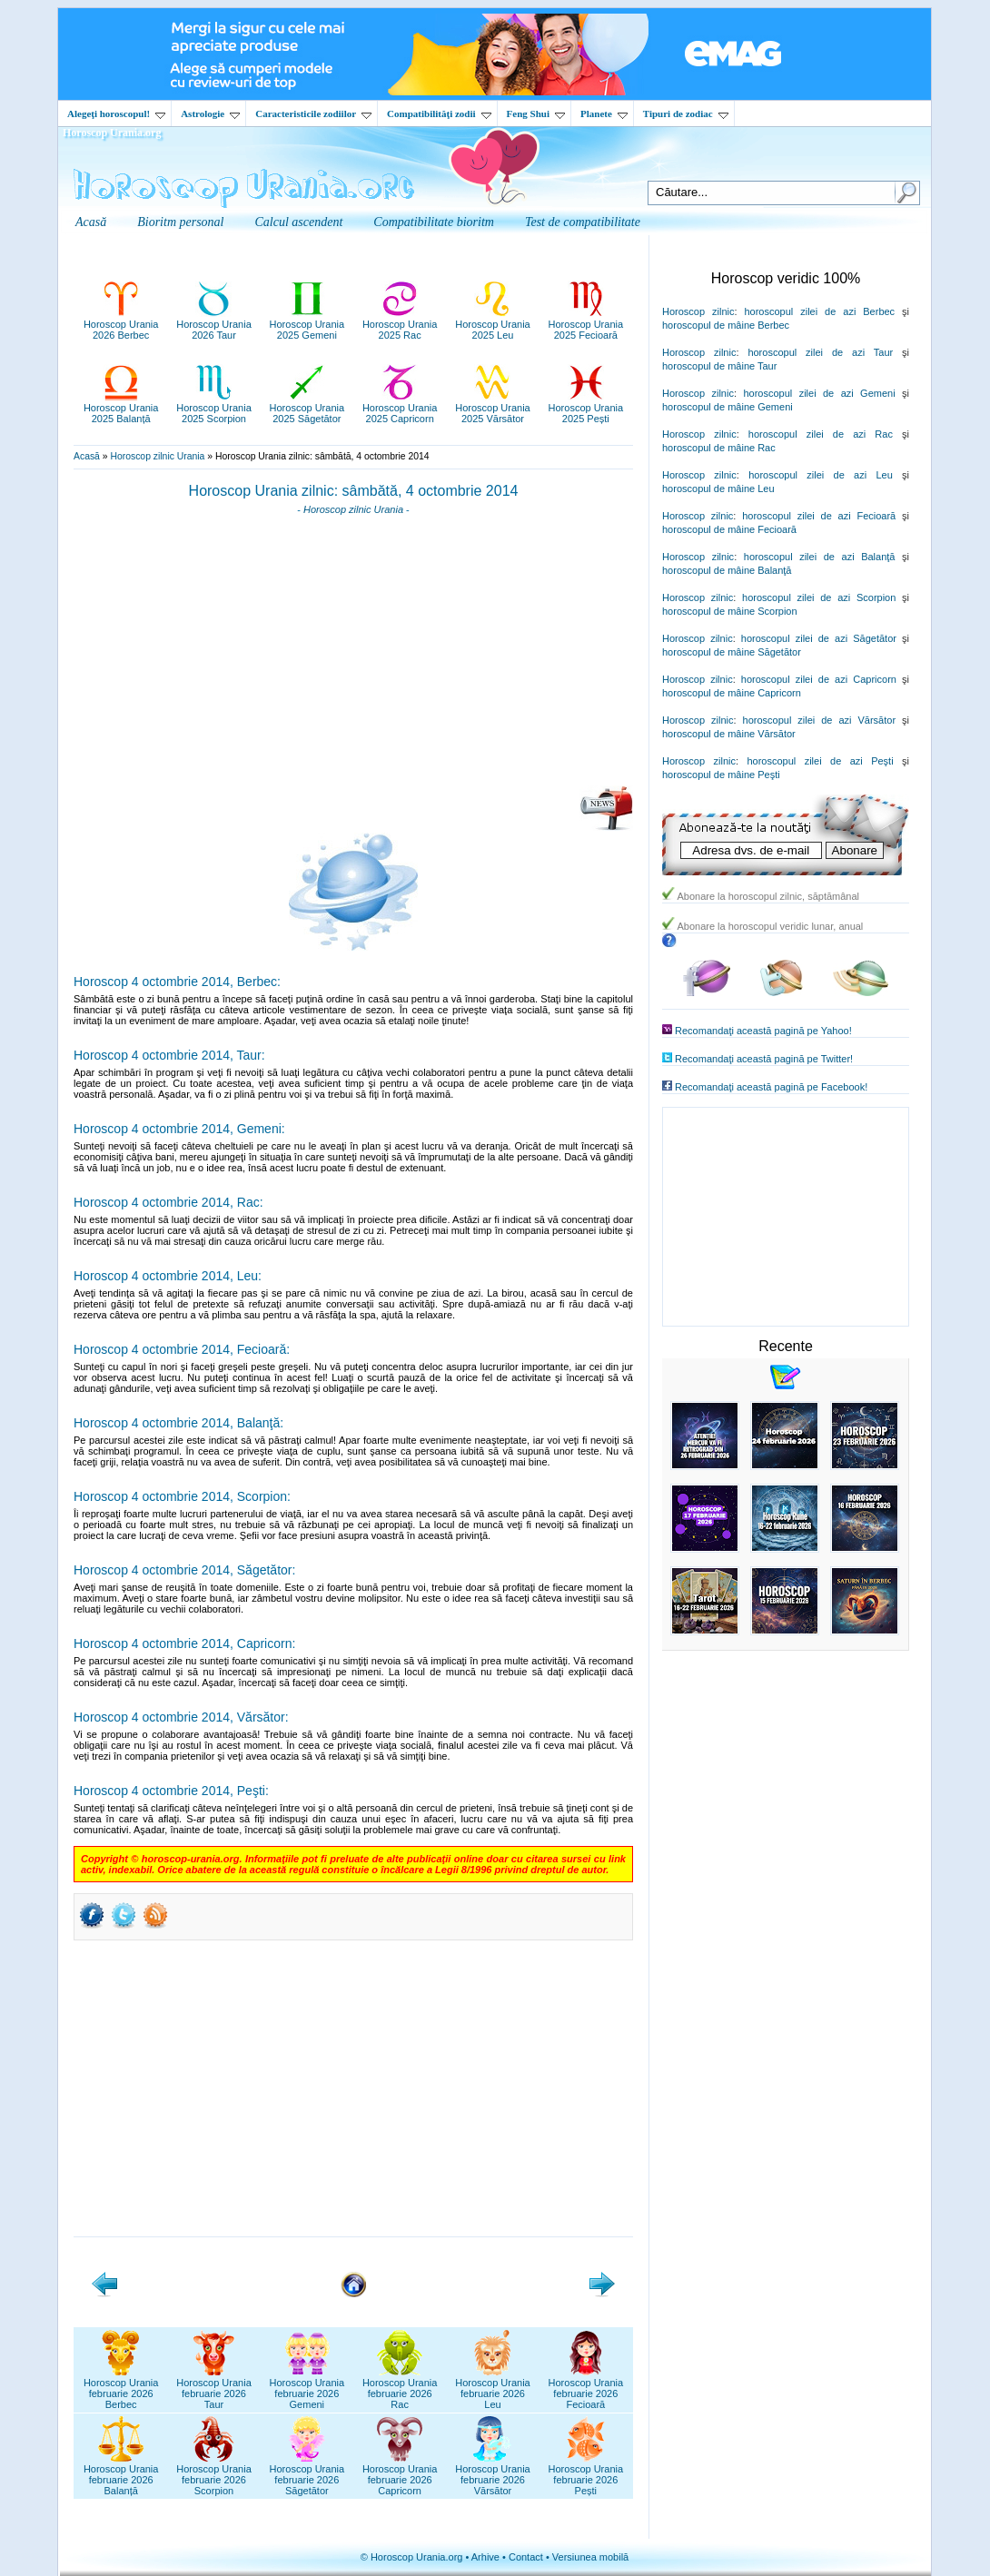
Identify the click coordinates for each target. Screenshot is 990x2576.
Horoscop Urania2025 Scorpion (214, 407)
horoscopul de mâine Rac (719, 447)
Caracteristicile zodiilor (313, 113)
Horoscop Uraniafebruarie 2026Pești (586, 2474)
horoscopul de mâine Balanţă (726, 570)
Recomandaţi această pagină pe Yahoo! (763, 1030)
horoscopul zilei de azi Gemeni (819, 393)
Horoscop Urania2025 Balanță (121, 407)
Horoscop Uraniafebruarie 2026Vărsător (492, 2474)
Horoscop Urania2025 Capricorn (400, 407)
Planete (604, 113)
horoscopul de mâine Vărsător (729, 733)
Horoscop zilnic (698, 311)
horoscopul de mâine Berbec (725, 325)
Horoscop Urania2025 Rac (400, 324)
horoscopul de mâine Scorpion (729, 611)
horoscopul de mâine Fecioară (729, 529)
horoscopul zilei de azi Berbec (819, 311)
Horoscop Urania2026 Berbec (121, 324)
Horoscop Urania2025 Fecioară (586, 324)
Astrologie (210, 113)
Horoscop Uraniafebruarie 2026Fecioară (586, 2388)
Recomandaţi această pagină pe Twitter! (764, 1058)
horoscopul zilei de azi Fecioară (819, 515)
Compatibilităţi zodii (438, 113)
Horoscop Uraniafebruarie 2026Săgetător (307, 2474)
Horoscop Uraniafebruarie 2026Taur (214, 2388)
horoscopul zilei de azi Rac (820, 434)
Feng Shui (536, 113)
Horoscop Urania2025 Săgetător (307, 407)
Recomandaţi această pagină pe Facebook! (771, 1086)
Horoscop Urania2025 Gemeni (307, 324)
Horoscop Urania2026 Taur (214, 324)
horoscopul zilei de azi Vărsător (819, 720)
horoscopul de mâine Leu (718, 488)
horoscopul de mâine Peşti (721, 774)
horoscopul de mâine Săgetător (731, 651)
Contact (526, 2556)
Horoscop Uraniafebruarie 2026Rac (400, 2388)
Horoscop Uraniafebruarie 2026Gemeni (307, 2388)
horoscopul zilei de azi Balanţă (820, 556)
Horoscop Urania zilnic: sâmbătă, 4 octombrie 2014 (354, 490)
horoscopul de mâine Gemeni (727, 406)
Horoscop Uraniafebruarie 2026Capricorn (400, 2474)
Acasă (87, 456)
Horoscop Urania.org (112, 132)
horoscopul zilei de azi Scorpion (819, 597)
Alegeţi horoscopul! (116, 113)
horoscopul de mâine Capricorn (731, 692)
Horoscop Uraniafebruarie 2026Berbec (121, 2388)
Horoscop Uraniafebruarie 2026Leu (492, 2388)
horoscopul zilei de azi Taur (820, 352)
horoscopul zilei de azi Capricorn (818, 679)
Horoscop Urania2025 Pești (586, 407)
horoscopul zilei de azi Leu (820, 474)
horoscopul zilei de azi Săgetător (818, 638)
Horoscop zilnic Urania (157, 456)
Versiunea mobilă (590, 2556)
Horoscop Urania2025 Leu (492, 324)
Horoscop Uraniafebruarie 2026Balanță (121, 2474)
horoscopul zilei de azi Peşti (820, 760)
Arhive (485, 2556)
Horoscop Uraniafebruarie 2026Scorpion (214, 2474)
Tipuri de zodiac (685, 113)
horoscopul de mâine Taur (719, 365)
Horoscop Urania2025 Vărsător (492, 407)
